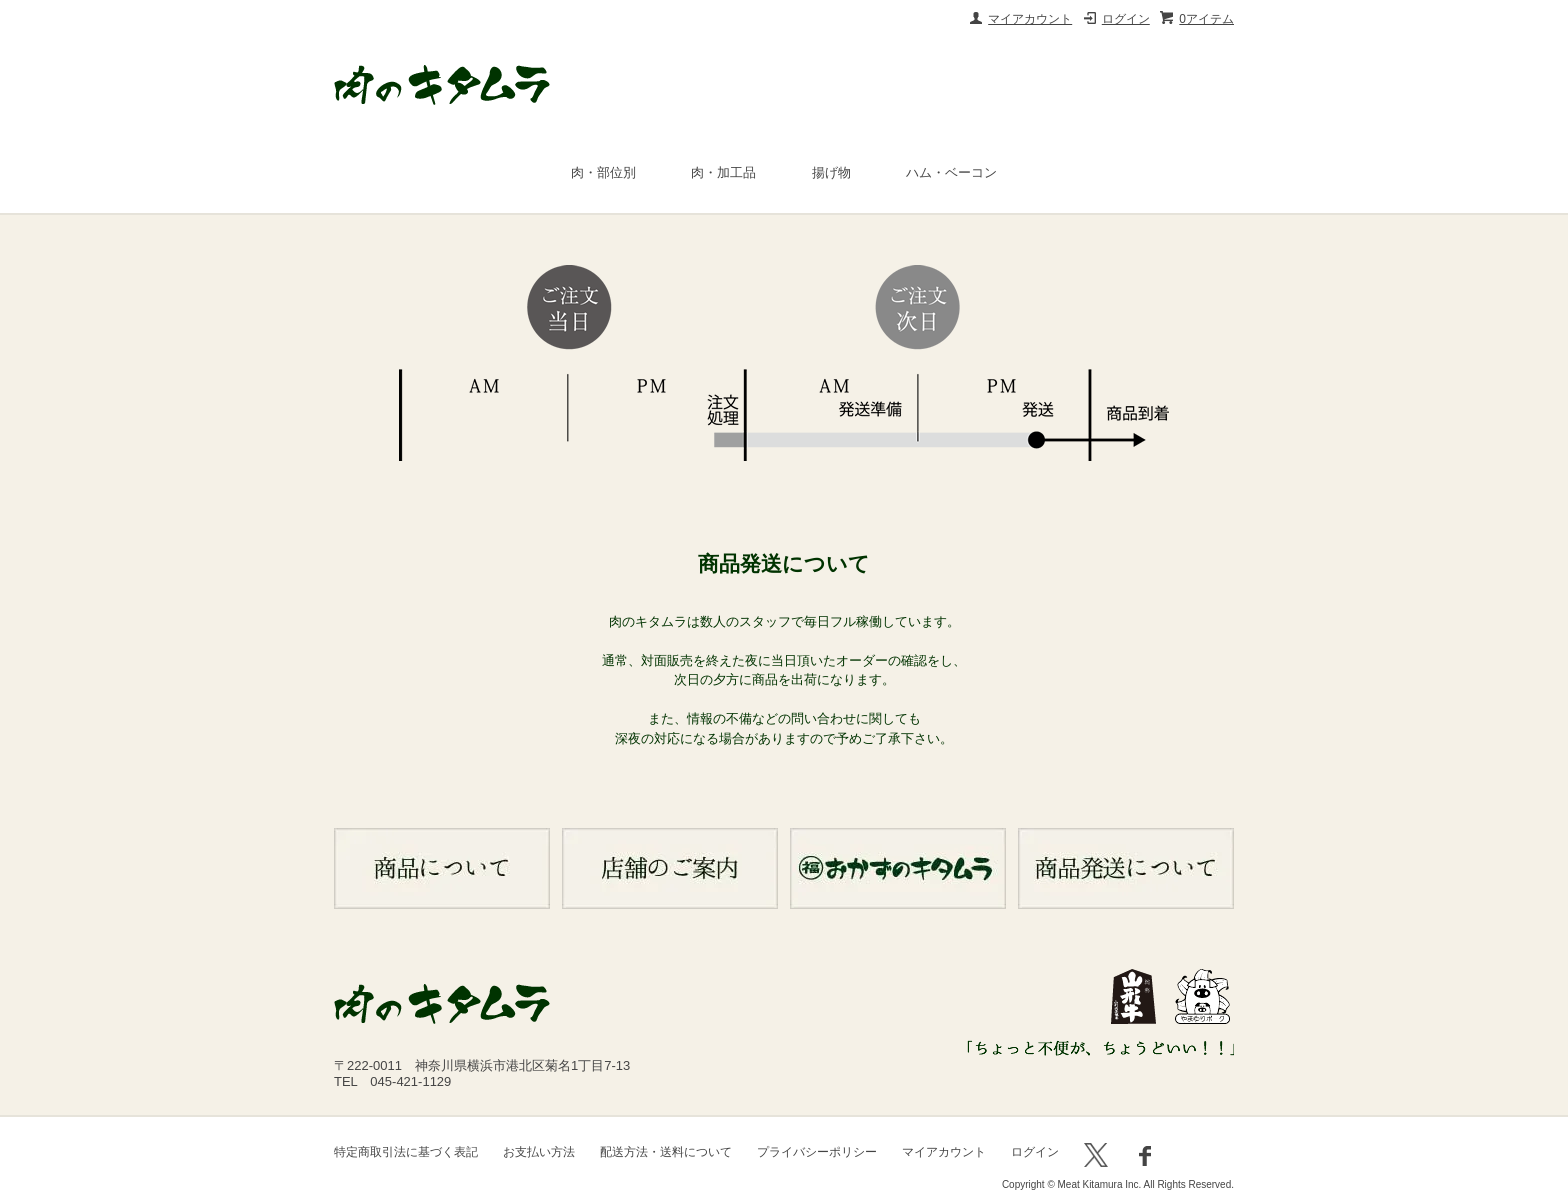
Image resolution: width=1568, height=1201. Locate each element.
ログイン (1126, 19)
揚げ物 (831, 172)
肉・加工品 (723, 172)
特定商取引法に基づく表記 (406, 1152)
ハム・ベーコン (951, 172)
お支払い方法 (539, 1152)
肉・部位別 (603, 172)
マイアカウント (1030, 19)
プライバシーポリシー (817, 1152)
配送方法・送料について (666, 1152)
